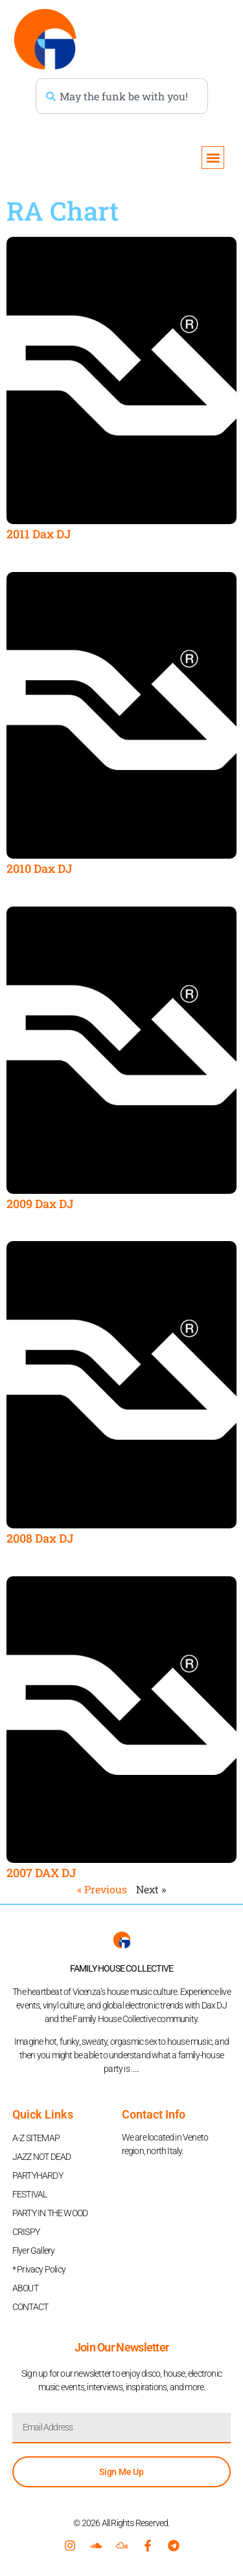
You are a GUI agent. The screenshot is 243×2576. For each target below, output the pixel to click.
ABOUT (25, 2288)
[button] (213, 157)
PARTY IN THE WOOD (49, 2213)
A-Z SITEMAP (36, 2138)
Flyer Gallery (33, 2250)
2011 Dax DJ (38, 534)
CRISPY (26, 2232)
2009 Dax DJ (39, 1203)
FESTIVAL (29, 2194)
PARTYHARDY (37, 2175)
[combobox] (122, 96)
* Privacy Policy (38, 2269)
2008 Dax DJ (39, 1538)
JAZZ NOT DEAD (41, 2157)
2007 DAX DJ (41, 1872)
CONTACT (30, 2307)
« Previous (102, 1889)
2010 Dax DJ (39, 868)
